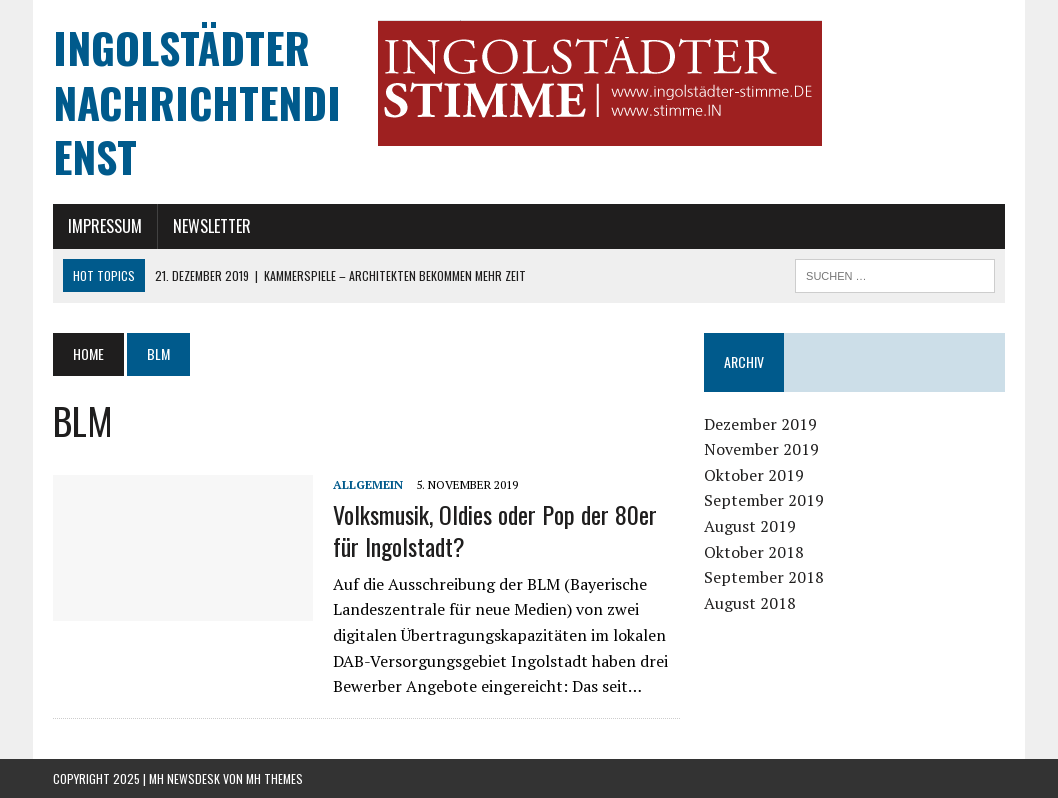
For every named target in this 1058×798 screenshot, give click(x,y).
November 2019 (761, 449)
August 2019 (750, 526)
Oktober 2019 (754, 475)
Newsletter (212, 226)
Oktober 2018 (754, 552)
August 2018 (750, 603)
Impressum (105, 226)
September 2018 (764, 577)
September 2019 (764, 500)
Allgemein (368, 484)
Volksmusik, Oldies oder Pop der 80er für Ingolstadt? (495, 529)
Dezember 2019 (760, 424)
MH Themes (274, 778)
